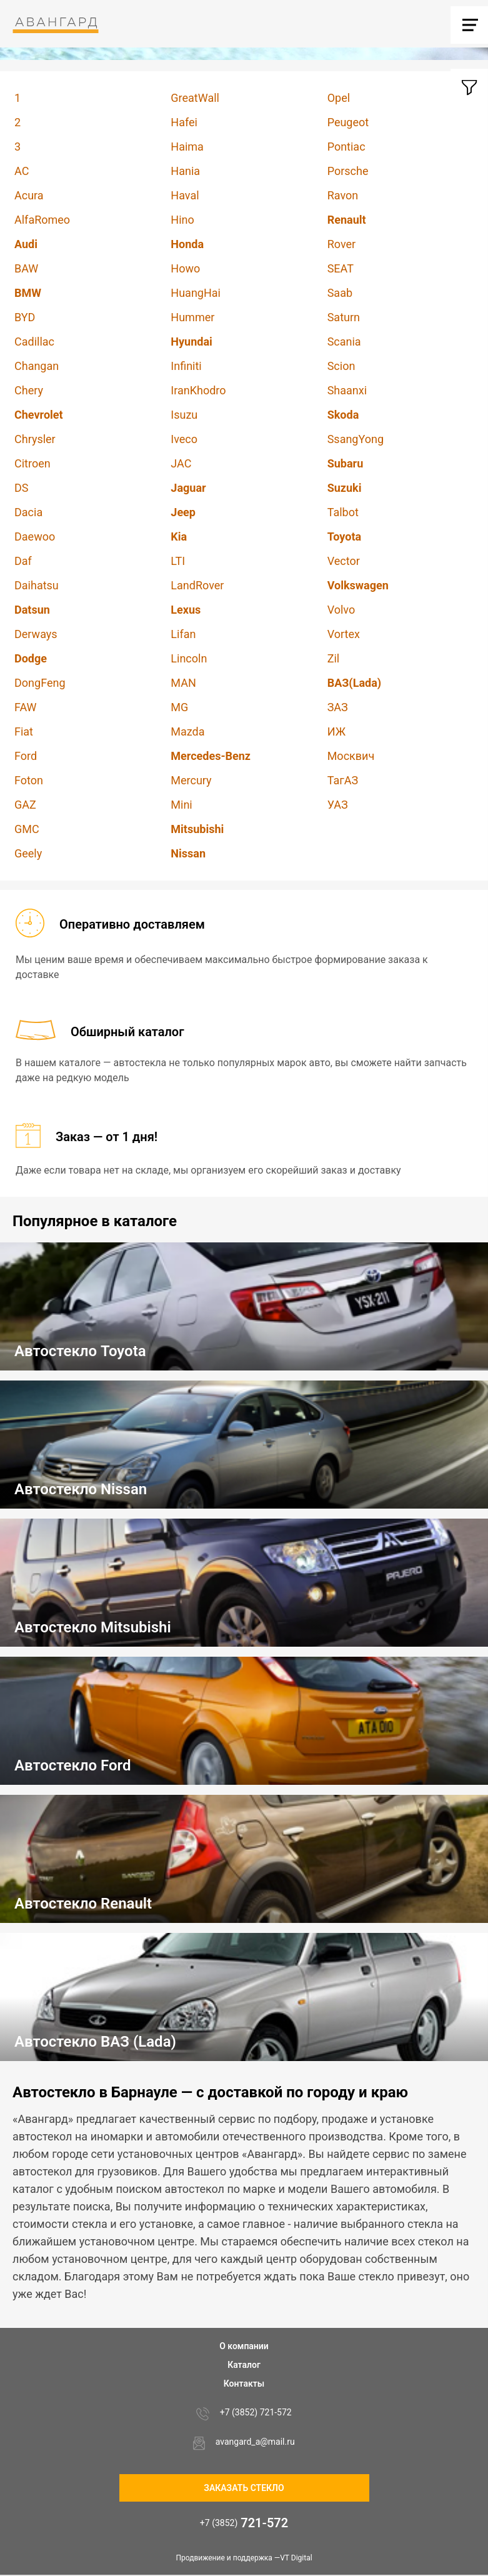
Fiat (23, 731)
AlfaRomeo (42, 219)
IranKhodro (198, 390)
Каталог (244, 2365)
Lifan (183, 634)
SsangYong (355, 439)
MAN (183, 682)
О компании (244, 2346)
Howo (185, 268)
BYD (24, 317)
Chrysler (35, 439)
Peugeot (348, 122)
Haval (185, 195)
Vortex (343, 634)
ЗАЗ (337, 707)
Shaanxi (347, 390)
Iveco (184, 439)
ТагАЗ (343, 780)
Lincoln (189, 658)
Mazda (187, 731)
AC (21, 170)
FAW (25, 707)
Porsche (348, 170)
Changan (36, 365)
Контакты (244, 2384)
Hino (182, 219)
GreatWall (195, 97)
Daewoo (34, 536)
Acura (29, 195)
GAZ (25, 804)
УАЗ (337, 804)
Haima (187, 146)
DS (21, 487)
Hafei (184, 122)
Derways (35, 634)
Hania (185, 170)
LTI (178, 560)
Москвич (351, 755)
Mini (181, 804)
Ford (25, 755)
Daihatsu (36, 585)
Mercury (191, 780)
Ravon (343, 195)
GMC (26, 829)
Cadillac (34, 341)
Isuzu (184, 414)
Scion (341, 365)
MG (179, 707)
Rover (341, 244)
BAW (26, 268)
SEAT (340, 268)
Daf (23, 560)
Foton (28, 780)
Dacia (28, 512)
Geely (28, 853)
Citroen (32, 463)
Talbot (343, 512)
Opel (338, 97)
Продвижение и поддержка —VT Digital (244, 2558)
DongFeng (39, 682)
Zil (333, 658)
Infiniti (186, 365)
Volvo (341, 609)
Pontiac (346, 146)
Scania (344, 341)
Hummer (192, 317)
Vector (343, 560)
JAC (181, 463)
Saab (339, 292)
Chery (28, 390)
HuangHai (196, 292)
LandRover (197, 585)
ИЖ (336, 731)
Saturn (343, 317)
